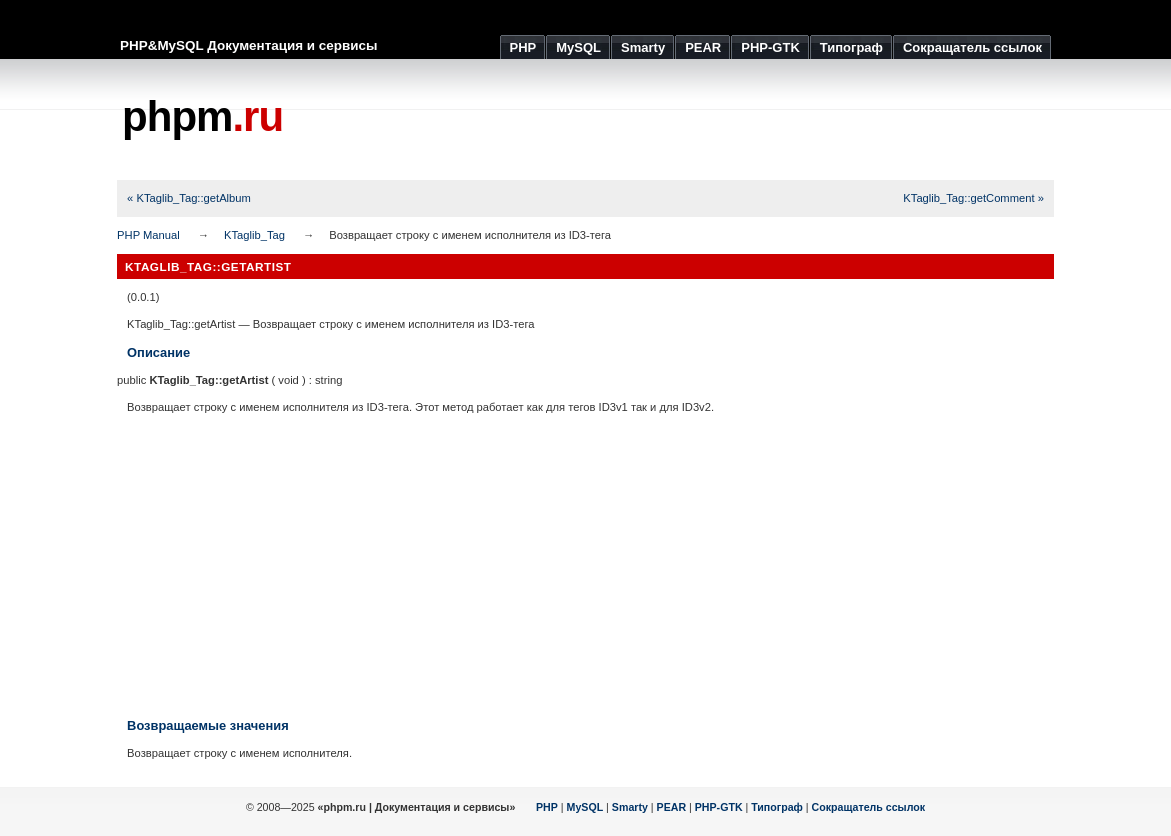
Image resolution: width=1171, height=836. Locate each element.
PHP (547, 807)
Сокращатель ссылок (869, 807)
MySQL (585, 807)
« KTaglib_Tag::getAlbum (189, 198)
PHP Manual (148, 235)
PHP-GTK (719, 807)
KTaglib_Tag (254, 235)
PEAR (672, 807)
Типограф (777, 807)
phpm (202, 116)
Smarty (630, 807)
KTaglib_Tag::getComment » (973, 198)
